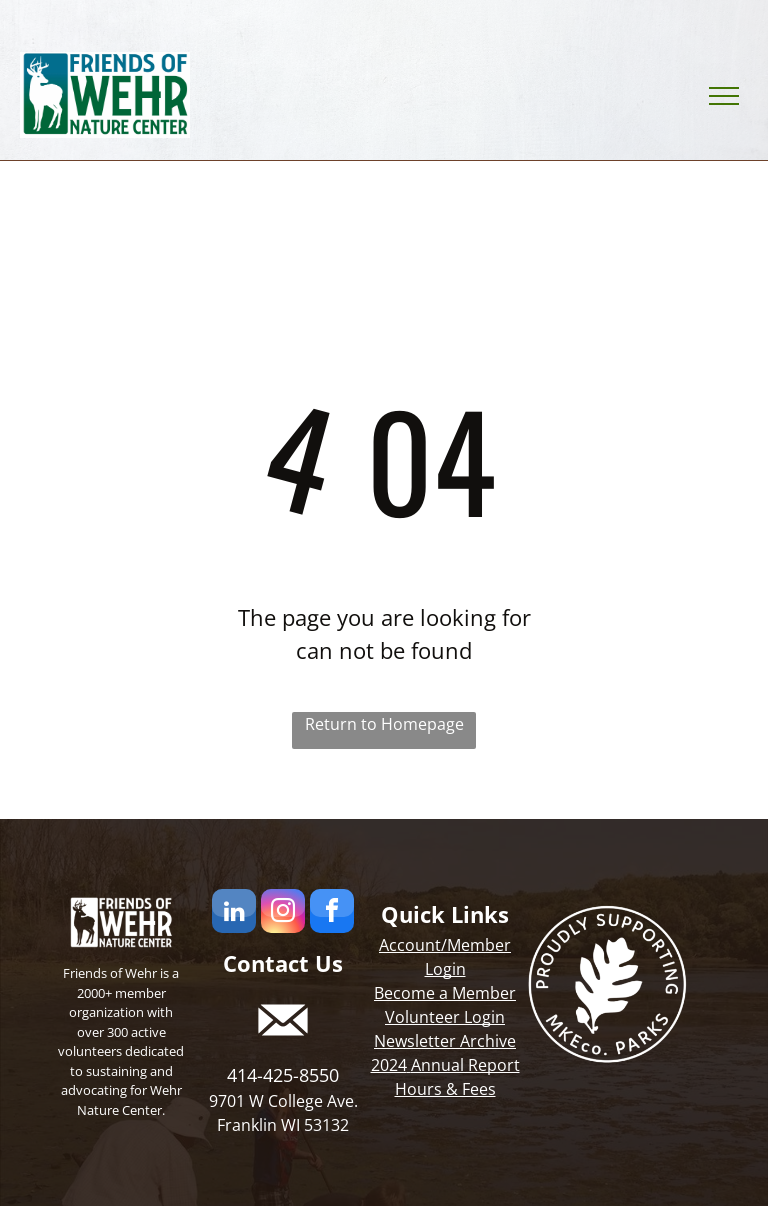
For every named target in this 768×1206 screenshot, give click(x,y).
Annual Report (465, 1065)
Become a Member (445, 993)
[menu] (724, 96)
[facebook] (332, 913)
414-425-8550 (283, 1075)
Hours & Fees (445, 1089)
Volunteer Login (445, 1017)
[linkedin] (234, 913)
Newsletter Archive (445, 1041)
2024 (389, 1065)
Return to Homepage (384, 724)
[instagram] (283, 913)
